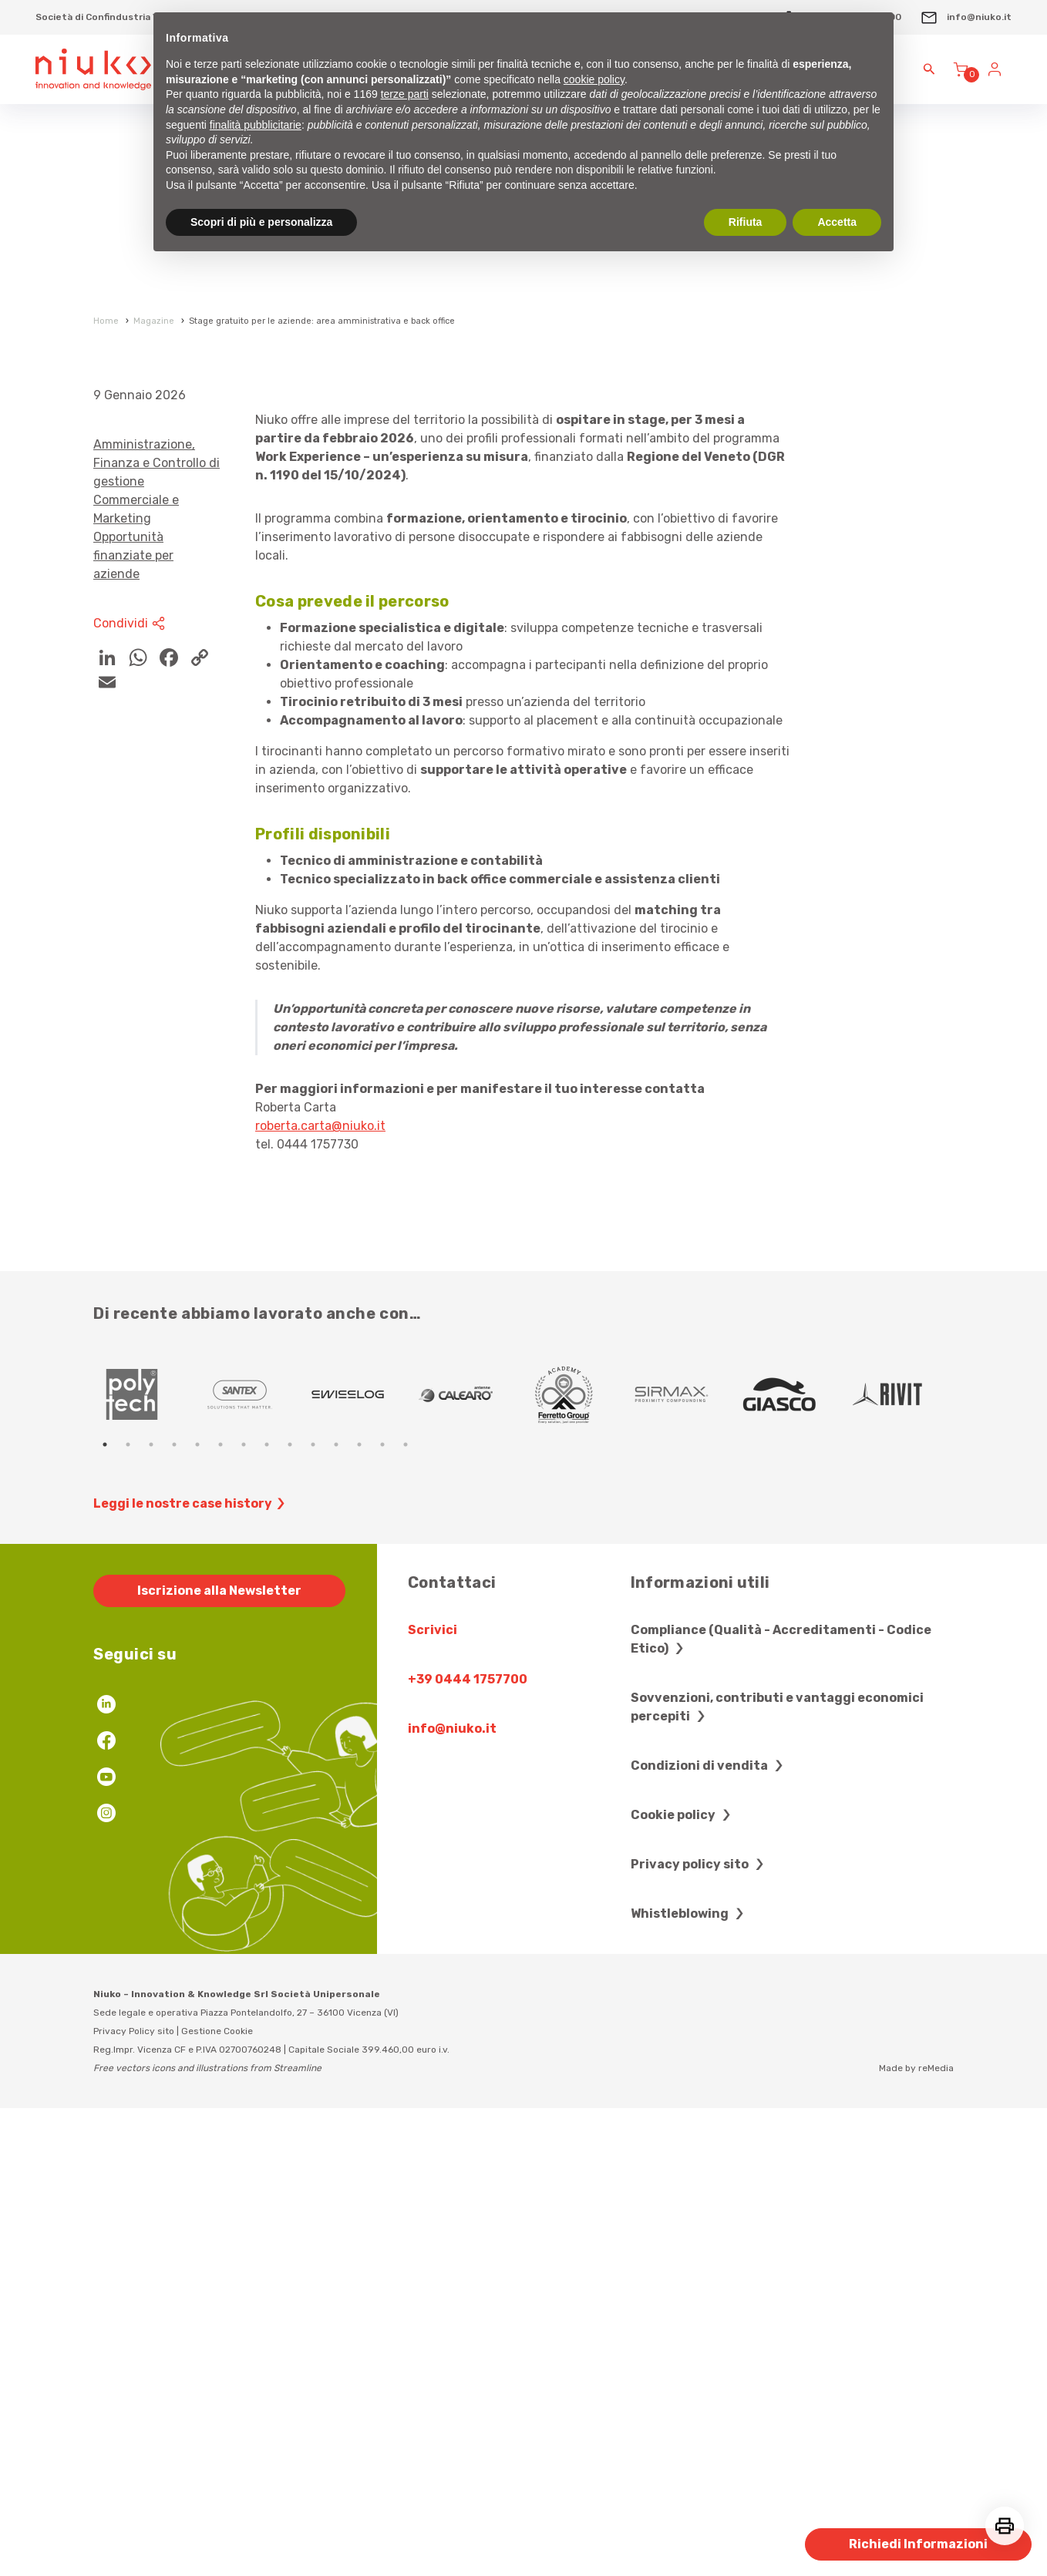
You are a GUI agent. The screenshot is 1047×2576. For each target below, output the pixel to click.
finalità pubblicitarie (255, 125)
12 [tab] (359, 1911)
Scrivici (432, 2097)
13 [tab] (382, 1911)
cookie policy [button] (594, 79)
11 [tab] (336, 1911)
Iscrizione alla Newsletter (219, 2057)
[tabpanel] (147, 1861)
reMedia (936, 2535)
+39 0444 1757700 (467, 2146)
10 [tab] (313, 1911)
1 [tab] (105, 1911)
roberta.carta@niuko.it (320, 1593)
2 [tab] (128, 1911)
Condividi (131, 1090)
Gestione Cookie (217, 2498)
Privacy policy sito (699, 2331)
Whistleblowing (689, 2380)
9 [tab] (290, 1911)
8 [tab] (266, 1911)
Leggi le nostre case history (191, 1970)
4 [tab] (174, 1911)
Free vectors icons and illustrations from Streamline (207, 2535)
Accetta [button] (837, 222)
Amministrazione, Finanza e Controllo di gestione (156, 930)
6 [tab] (220, 1911)
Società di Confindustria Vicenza (112, 17)
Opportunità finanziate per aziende (133, 1022)
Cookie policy (683, 2282)
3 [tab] (151, 1911)
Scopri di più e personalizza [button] (261, 222)
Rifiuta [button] (746, 222)
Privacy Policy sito (133, 2498)
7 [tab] (243, 1911)
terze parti (405, 94)
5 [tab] (197, 1911)
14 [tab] (405, 1911)
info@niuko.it (966, 17)
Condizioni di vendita (709, 2232)
